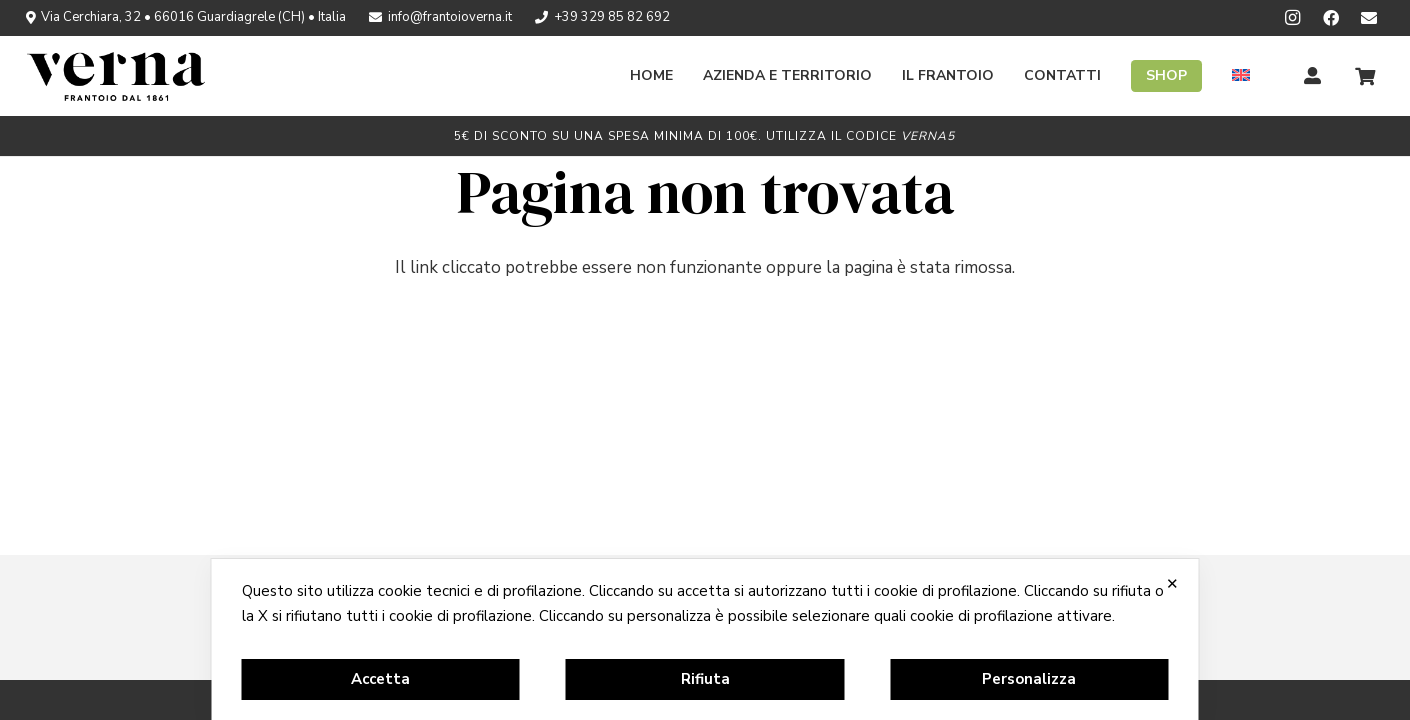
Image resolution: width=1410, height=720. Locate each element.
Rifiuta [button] (705, 679)
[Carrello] (1365, 76)
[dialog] (705, 639)
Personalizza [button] (1029, 679)
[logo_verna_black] (116, 76)
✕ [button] (1172, 583)
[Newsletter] (1369, 18)
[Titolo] (1313, 76)
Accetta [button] (380, 679)
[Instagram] (1293, 18)
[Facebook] (1331, 18)
